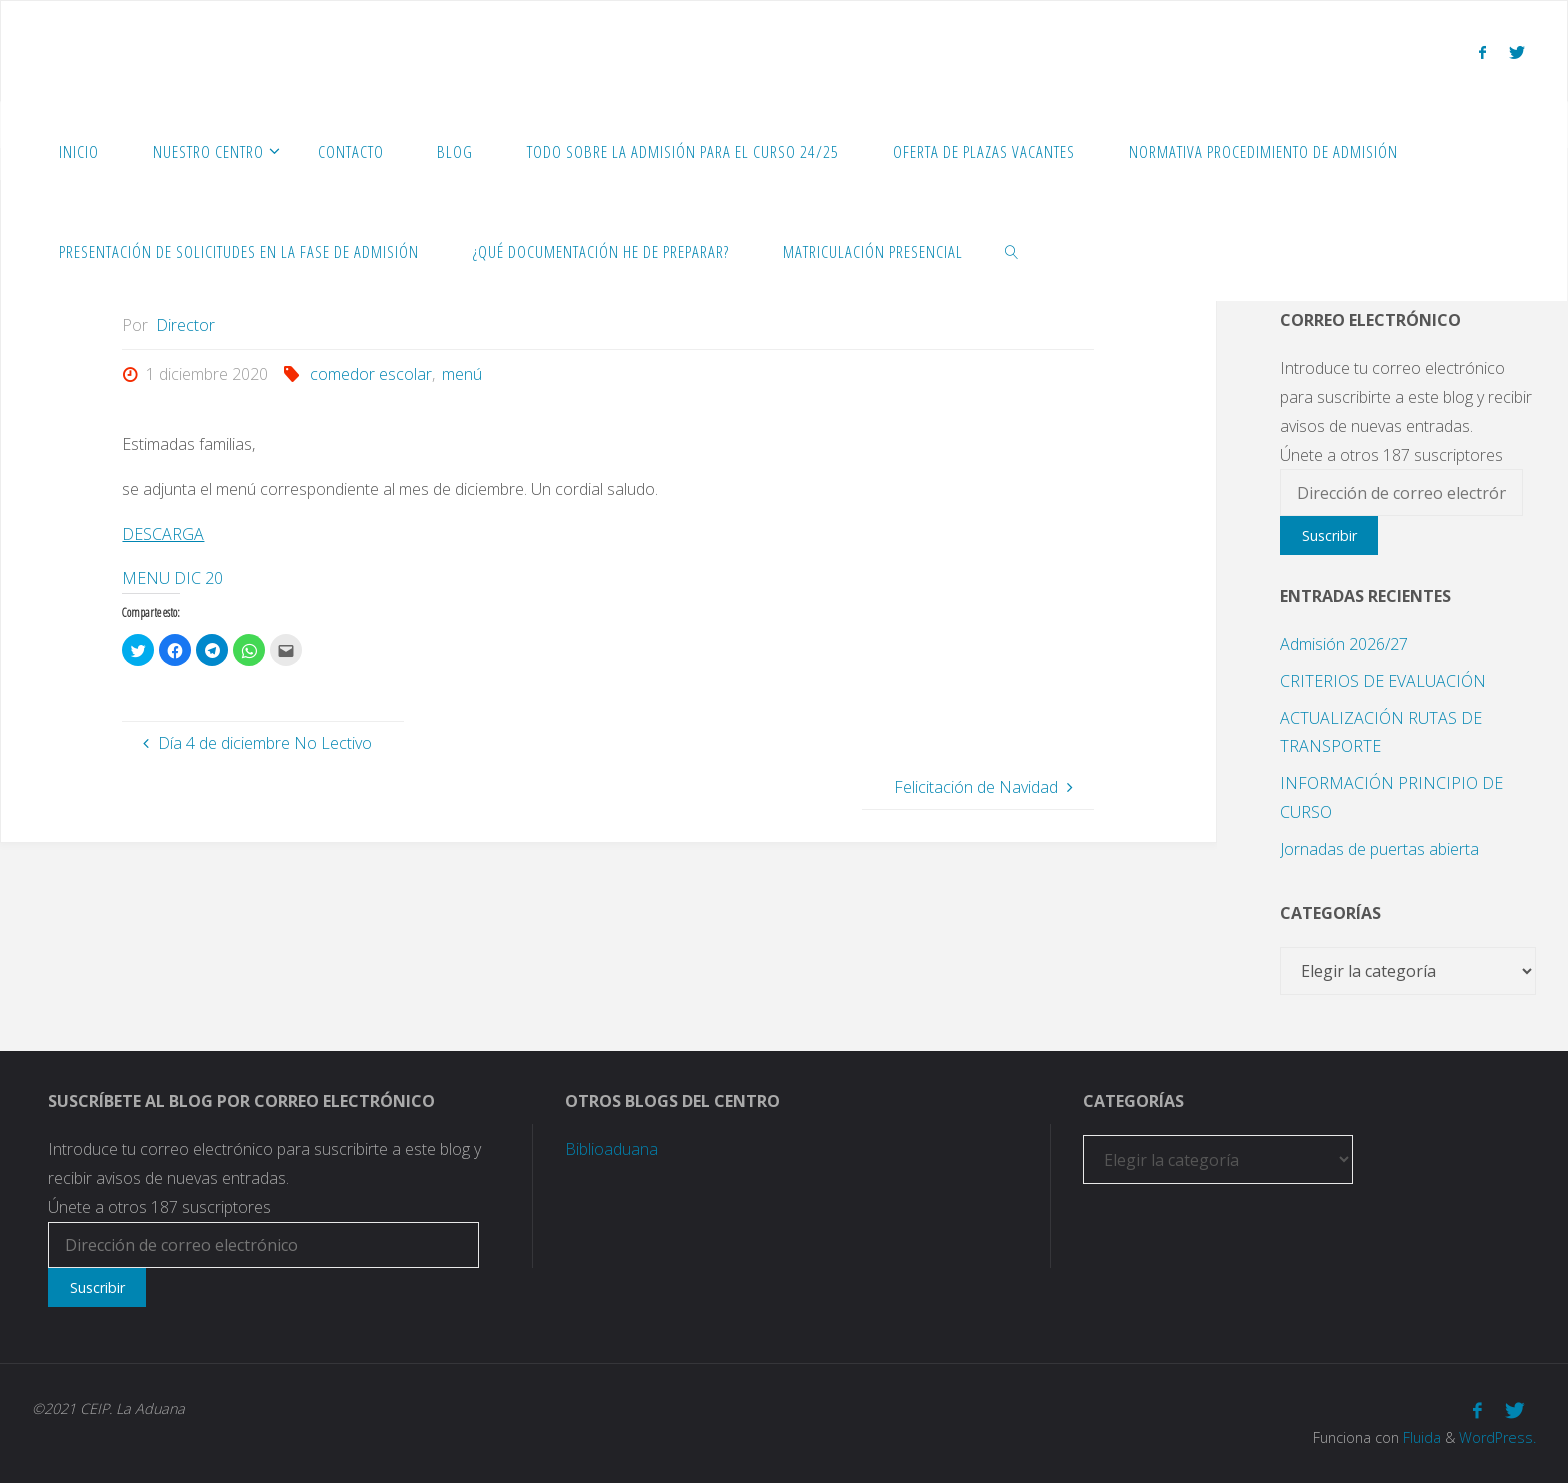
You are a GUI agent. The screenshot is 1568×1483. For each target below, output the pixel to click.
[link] (1012, 251)
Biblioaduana (611, 1149)
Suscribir (1329, 535)
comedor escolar (371, 374)
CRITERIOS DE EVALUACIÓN (1383, 681)
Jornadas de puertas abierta (1379, 849)
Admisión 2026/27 (1344, 644)
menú (462, 374)
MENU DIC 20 (172, 578)
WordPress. (1497, 1437)
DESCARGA (163, 534)
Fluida (1420, 1437)
